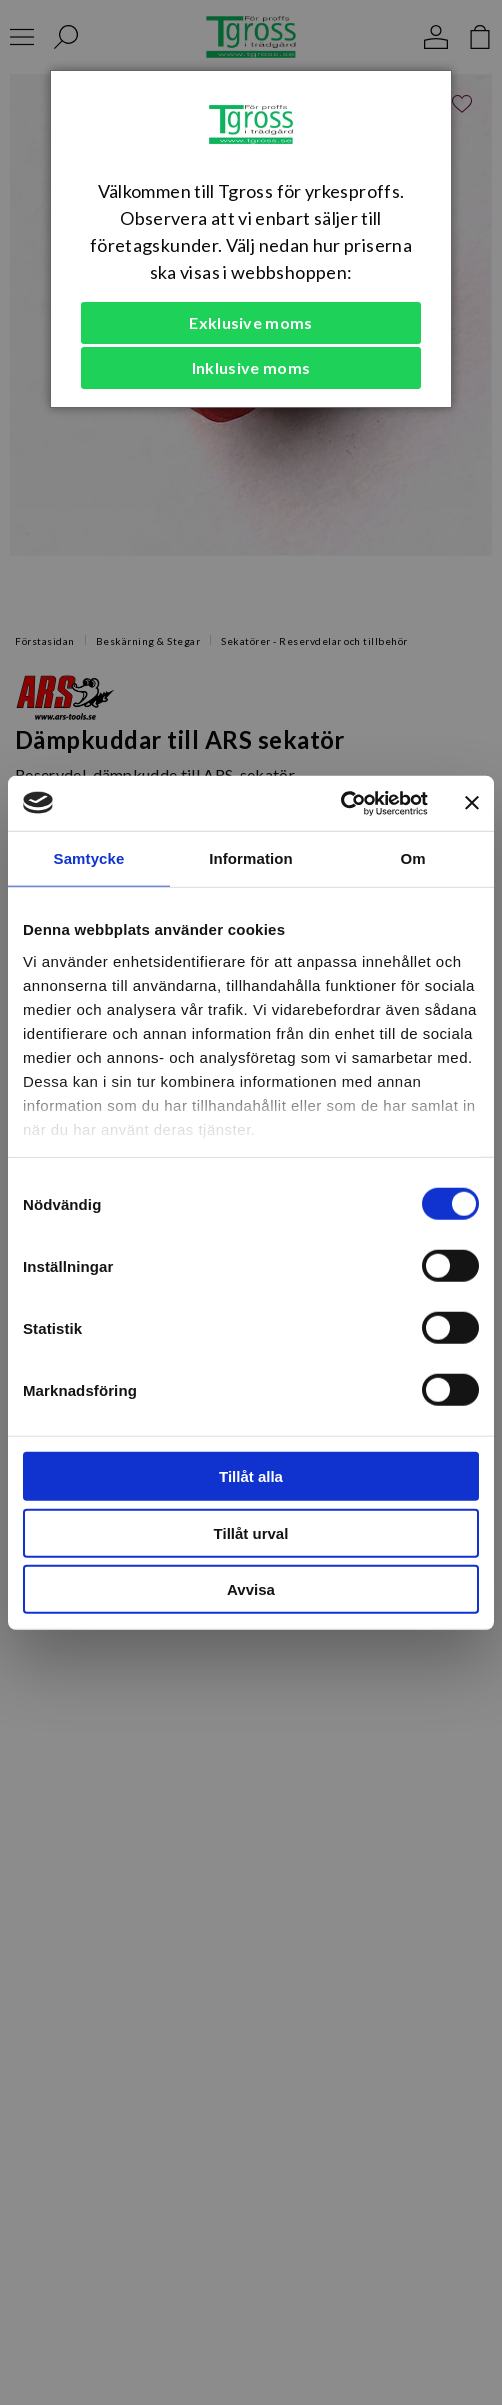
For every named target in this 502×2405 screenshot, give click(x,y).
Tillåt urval (251, 1532)
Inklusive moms (251, 367)
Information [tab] (251, 858)
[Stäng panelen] (472, 803)
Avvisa (251, 1589)
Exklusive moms (250, 322)
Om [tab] (412, 858)
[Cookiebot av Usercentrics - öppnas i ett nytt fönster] (340, 803)
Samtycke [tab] (89, 858)
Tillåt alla (251, 1476)
